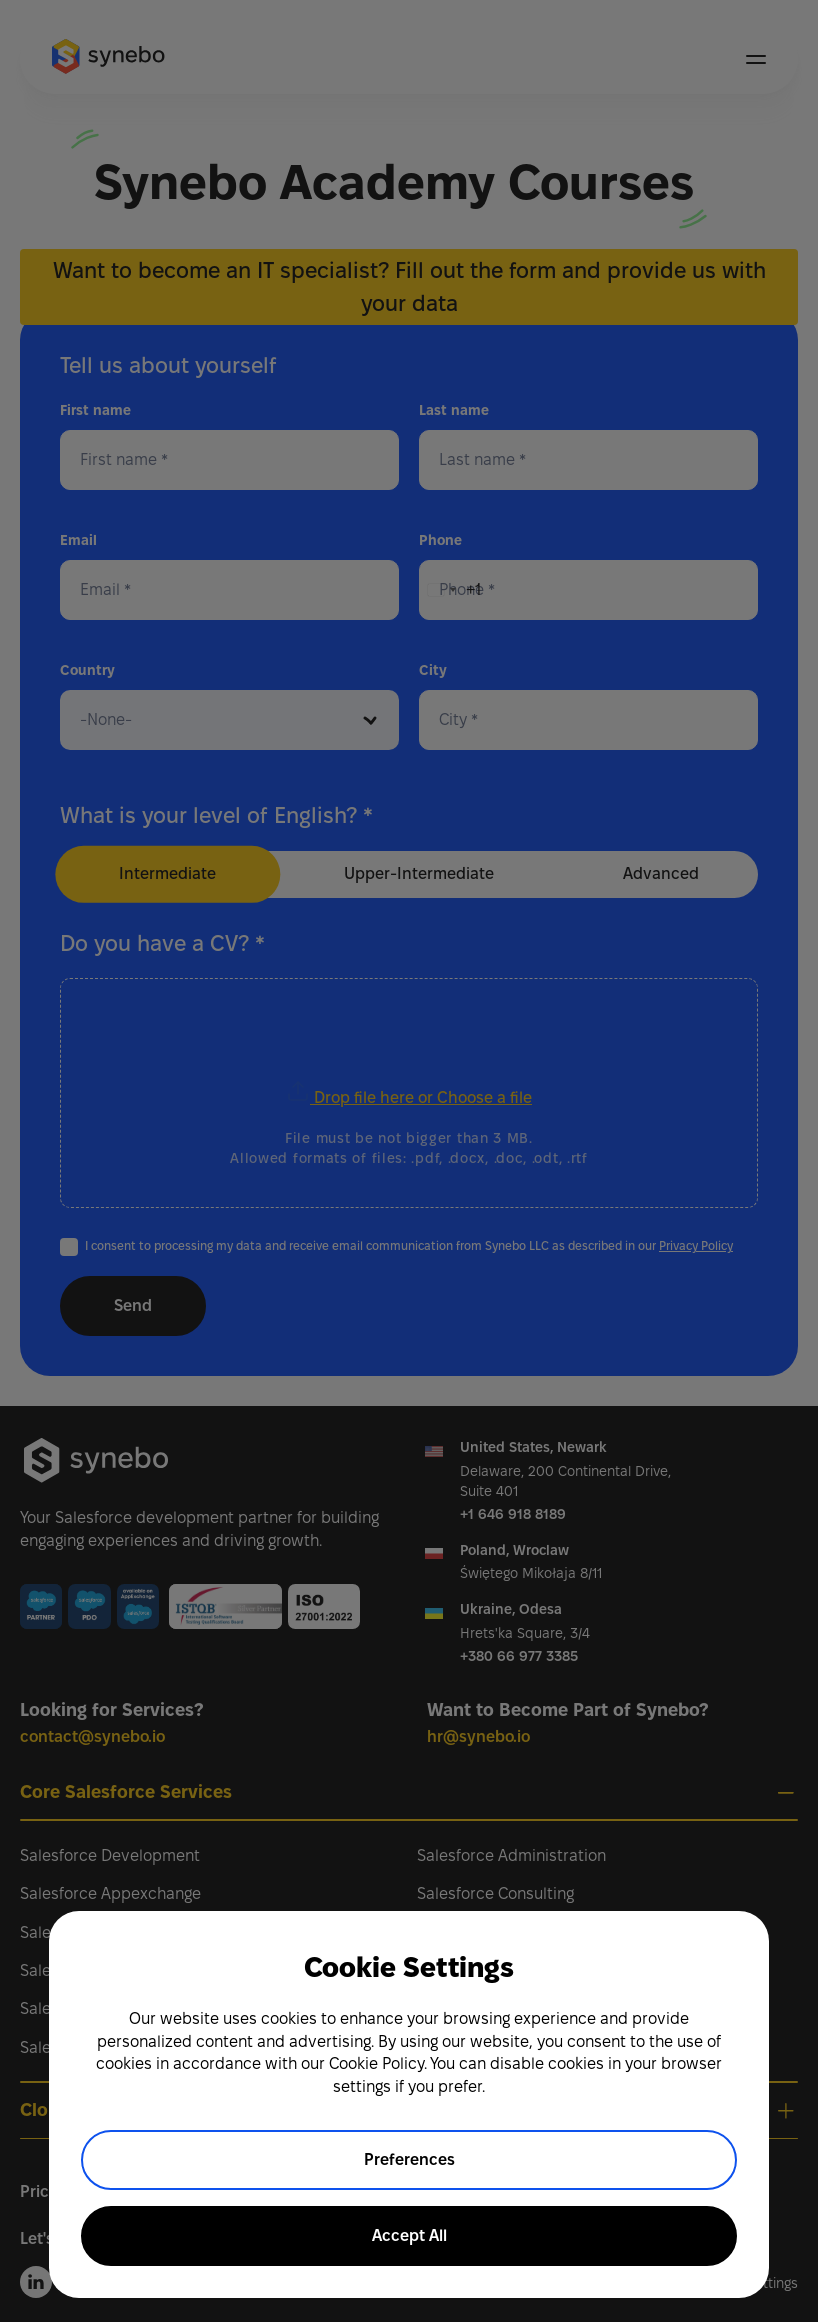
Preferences (409, 2159)
